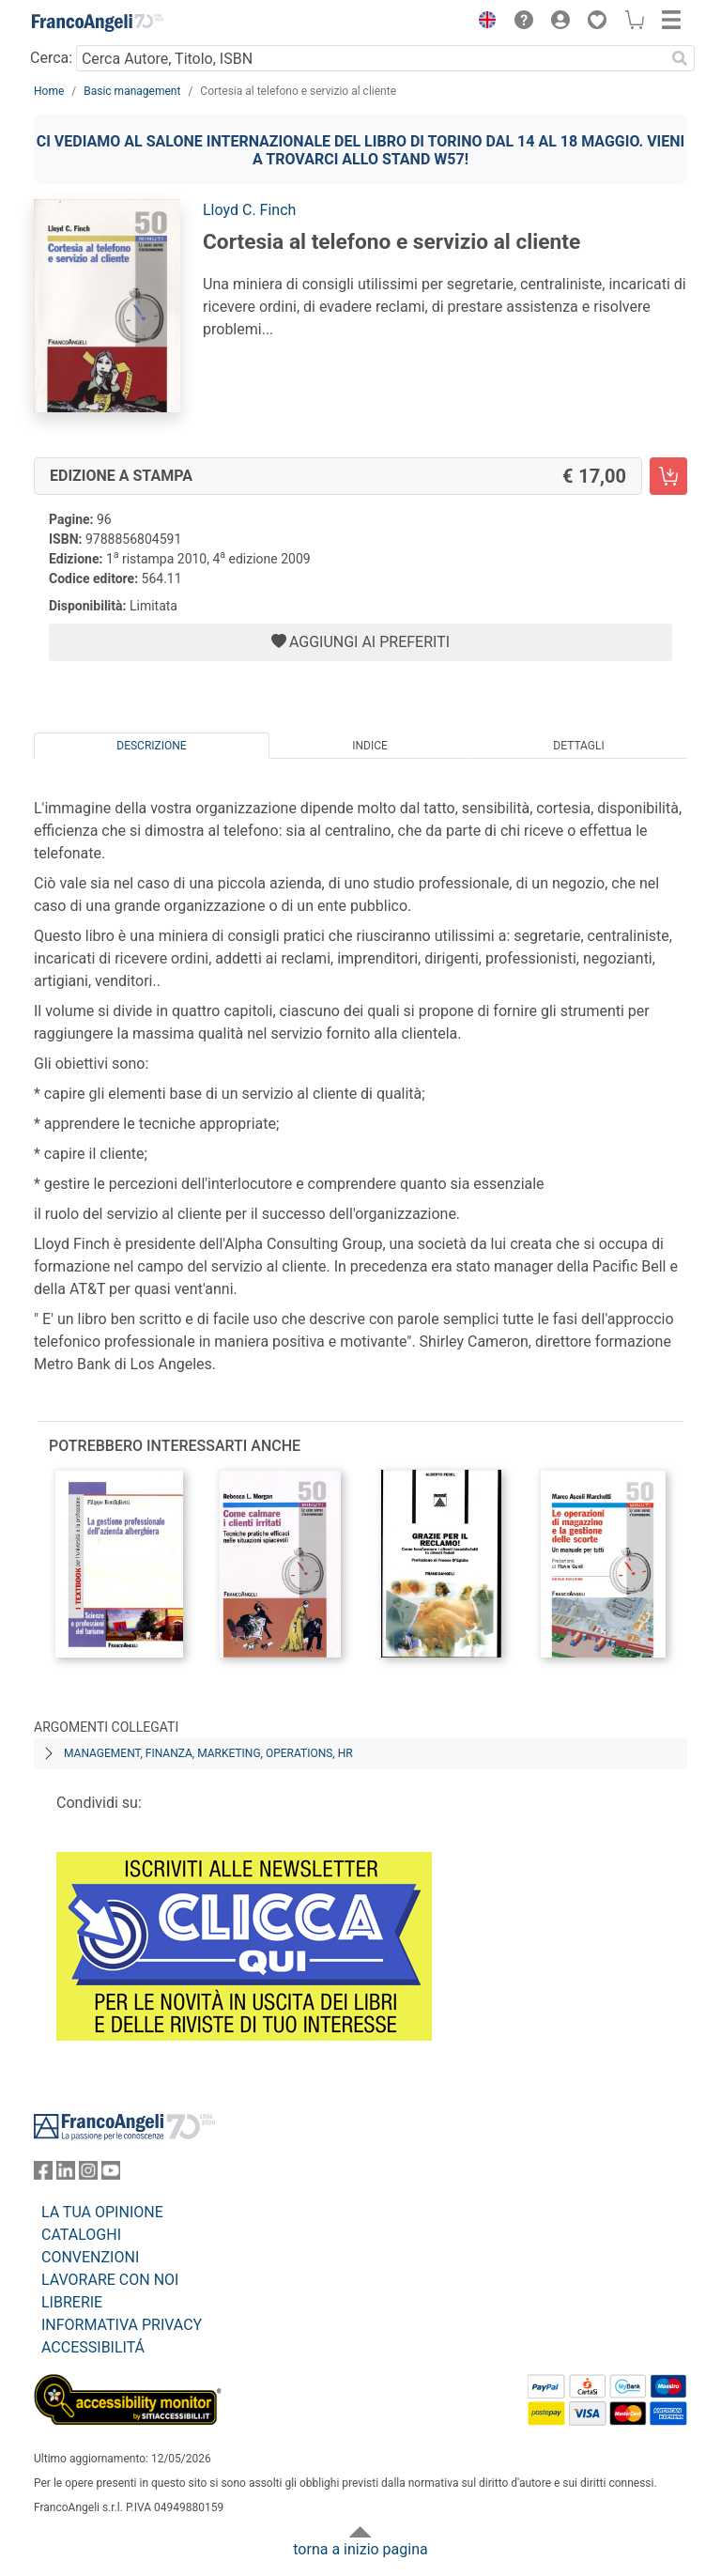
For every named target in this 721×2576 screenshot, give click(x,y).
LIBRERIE (71, 2302)
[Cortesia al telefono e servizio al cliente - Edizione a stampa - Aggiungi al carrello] (668, 476)
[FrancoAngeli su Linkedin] (65, 2174)
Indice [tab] (370, 745)
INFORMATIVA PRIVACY (121, 2325)
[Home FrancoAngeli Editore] (97, 22)
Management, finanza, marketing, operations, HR (208, 1753)
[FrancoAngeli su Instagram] (88, 2174)
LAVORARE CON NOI (109, 2280)
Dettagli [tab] (578, 745)
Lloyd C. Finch (249, 210)
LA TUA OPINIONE (102, 2212)
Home (49, 91)
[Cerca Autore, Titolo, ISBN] (370, 58)
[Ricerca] (680, 58)
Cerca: (51, 58)
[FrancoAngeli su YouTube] (110, 2174)
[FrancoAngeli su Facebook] (43, 2174)
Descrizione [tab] (151, 745)
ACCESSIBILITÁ (93, 2347)
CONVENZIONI (90, 2257)
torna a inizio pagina (360, 2549)
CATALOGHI (81, 2235)
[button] (482, 22)
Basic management (132, 91)
